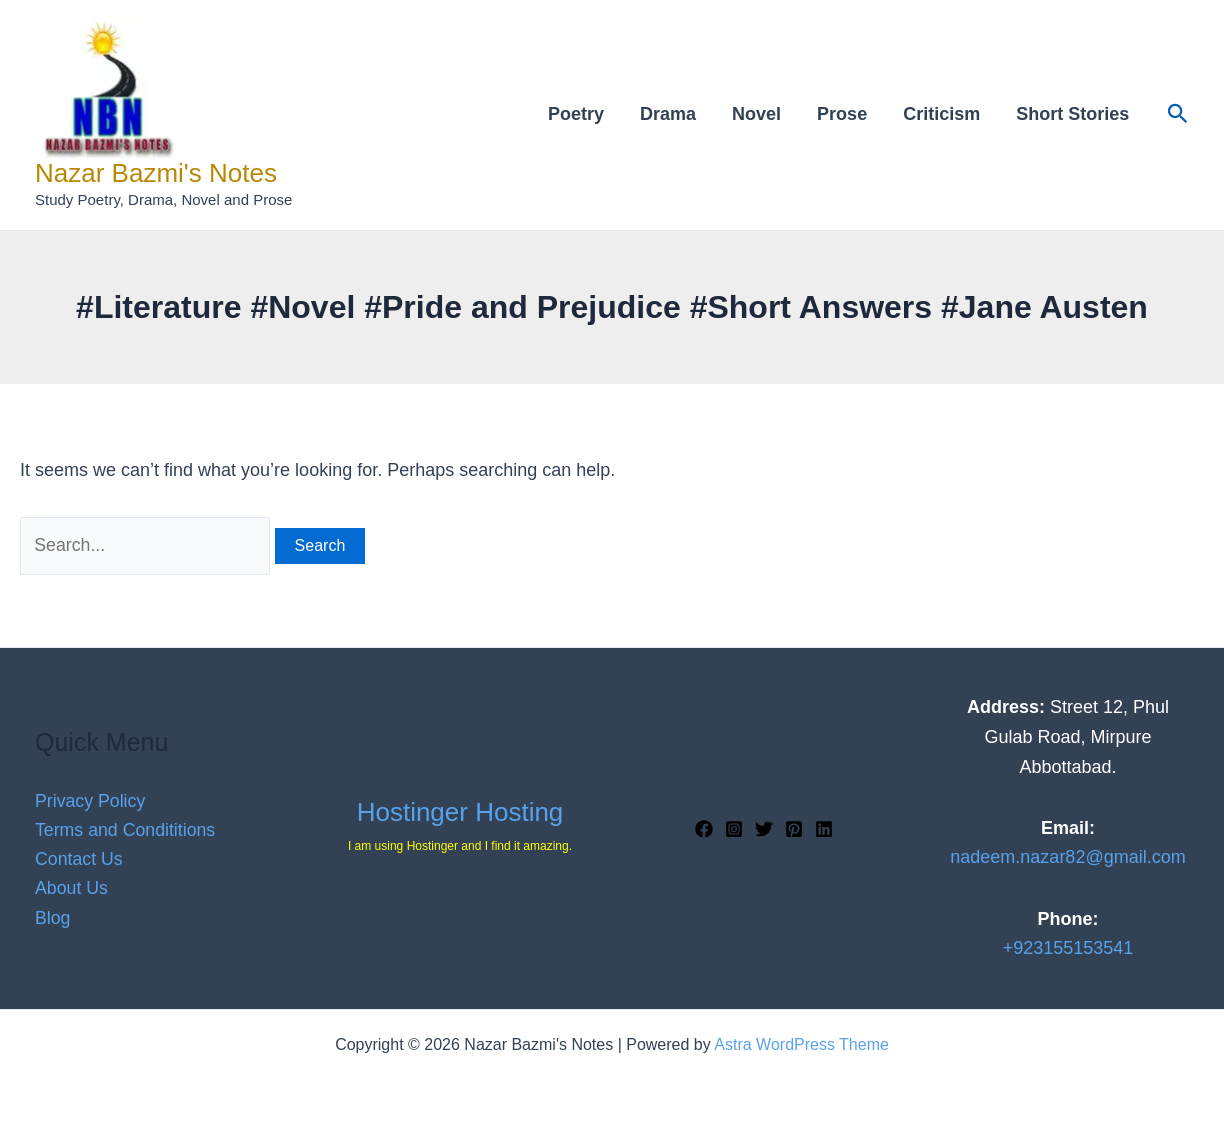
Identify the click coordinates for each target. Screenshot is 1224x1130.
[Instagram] (734, 829)
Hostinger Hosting (460, 812)
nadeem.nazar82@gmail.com (1067, 858)
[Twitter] (764, 829)
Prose (842, 114)
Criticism (941, 114)
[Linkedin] (824, 829)
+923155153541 (1068, 949)
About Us (72, 889)
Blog (53, 919)
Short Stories (1072, 114)
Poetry (576, 114)
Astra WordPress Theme (801, 1044)
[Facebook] (704, 829)
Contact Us (79, 859)
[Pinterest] (794, 829)
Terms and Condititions (126, 830)
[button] (1178, 114)
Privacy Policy (91, 800)
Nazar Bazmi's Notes (156, 173)
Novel (756, 114)
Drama (668, 114)
